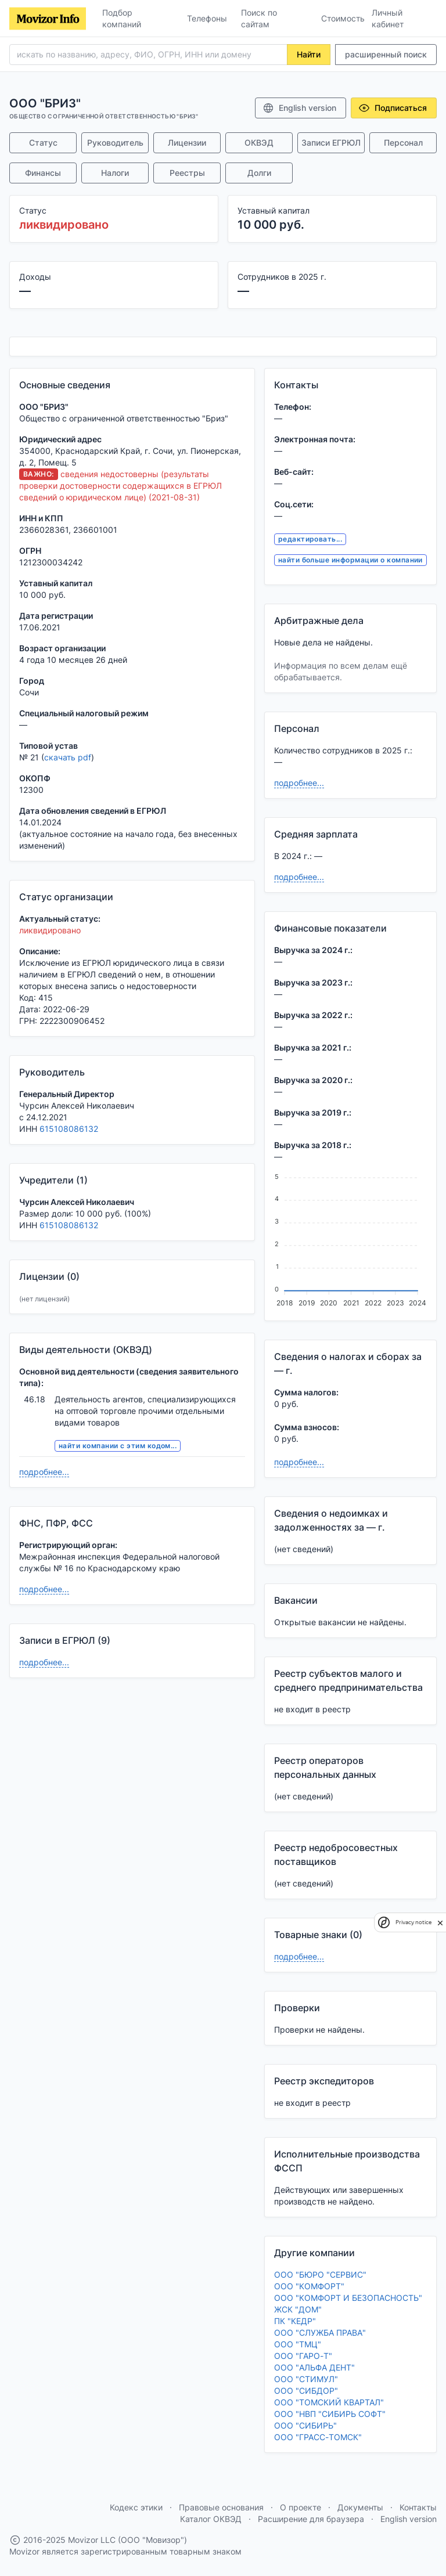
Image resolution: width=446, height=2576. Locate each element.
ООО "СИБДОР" (306, 2390)
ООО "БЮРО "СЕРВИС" (320, 2274)
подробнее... (44, 1472)
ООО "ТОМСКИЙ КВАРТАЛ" (329, 2402)
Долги (259, 173)
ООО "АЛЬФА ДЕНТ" (314, 2367)
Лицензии (187, 142)
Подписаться (392, 108)
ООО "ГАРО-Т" (303, 2356)
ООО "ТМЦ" (297, 2344)
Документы (360, 2507)
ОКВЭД (259, 142)
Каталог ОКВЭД (211, 2519)
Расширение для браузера (311, 2519)
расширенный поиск (386, 54)
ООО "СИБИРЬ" (305, 2425)
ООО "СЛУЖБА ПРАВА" (320, 2332)
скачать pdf (67, 757)
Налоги (115, 173)
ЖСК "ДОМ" (298, 2309)
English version (299, 108)
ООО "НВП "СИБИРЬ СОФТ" (330, 2414)
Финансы (43, 173)
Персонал (403, 142)
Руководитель (115, 142)
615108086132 (68, 1129)
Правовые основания (221, 2507)
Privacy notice (413, 1922)
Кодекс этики (136, 2507)
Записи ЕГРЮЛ (331, 142)
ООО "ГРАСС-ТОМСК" (318, 2437)
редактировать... (310, 539)
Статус (43, 142)
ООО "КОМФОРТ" (309, 2286)
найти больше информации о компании (350, 559)
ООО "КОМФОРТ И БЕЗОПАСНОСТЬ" (348, 2298)
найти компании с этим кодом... (118, 1445)
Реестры (187, 173)
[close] (440, 1922)
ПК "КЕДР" (295, 2321)
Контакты (418, 2507)
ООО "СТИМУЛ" (306, 2379)
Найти (309, 54)
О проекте (300, 2507)
